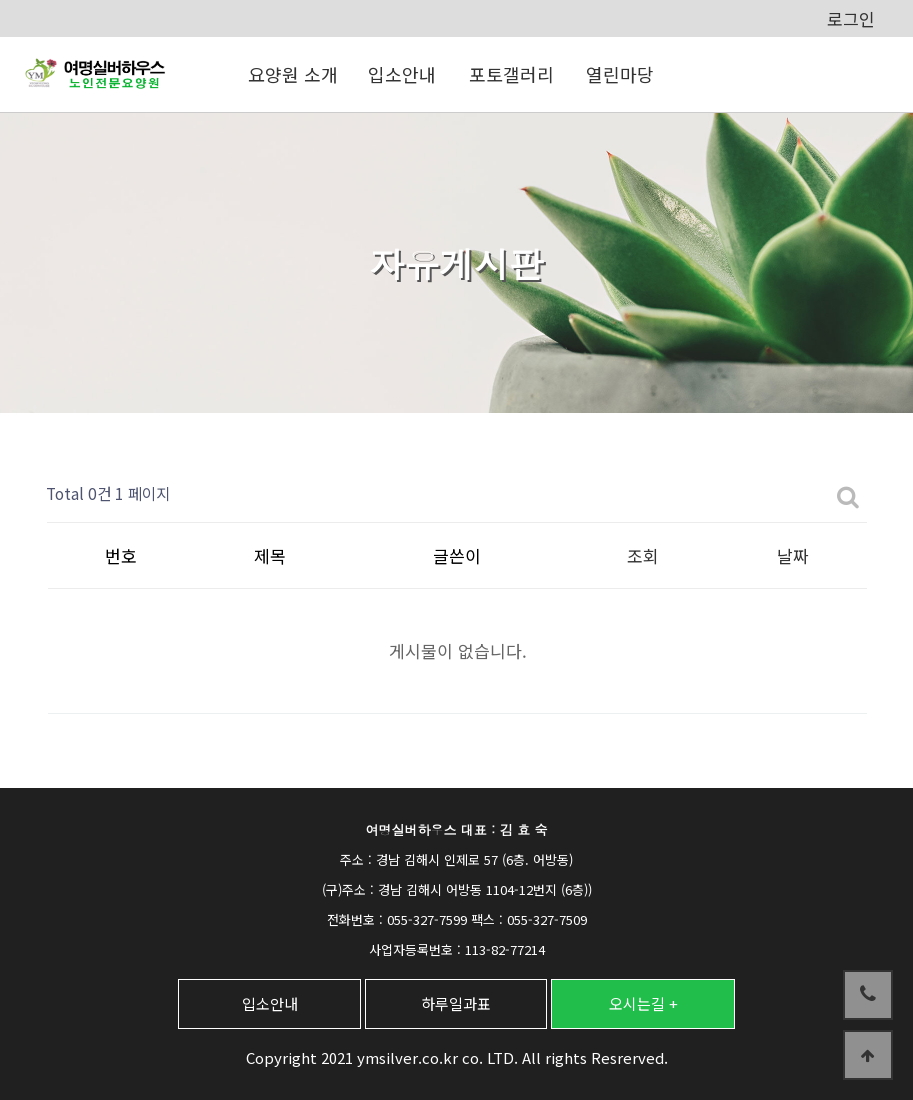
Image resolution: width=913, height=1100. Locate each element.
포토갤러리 (511, 74)
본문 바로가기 (0, 0)
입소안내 (402, 74)
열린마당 (620, 74)
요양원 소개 (293, 74)
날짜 (793, 555)
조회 (643, 555)
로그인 (851, 18)
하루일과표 (457, 1003)
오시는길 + (643, 1003)
